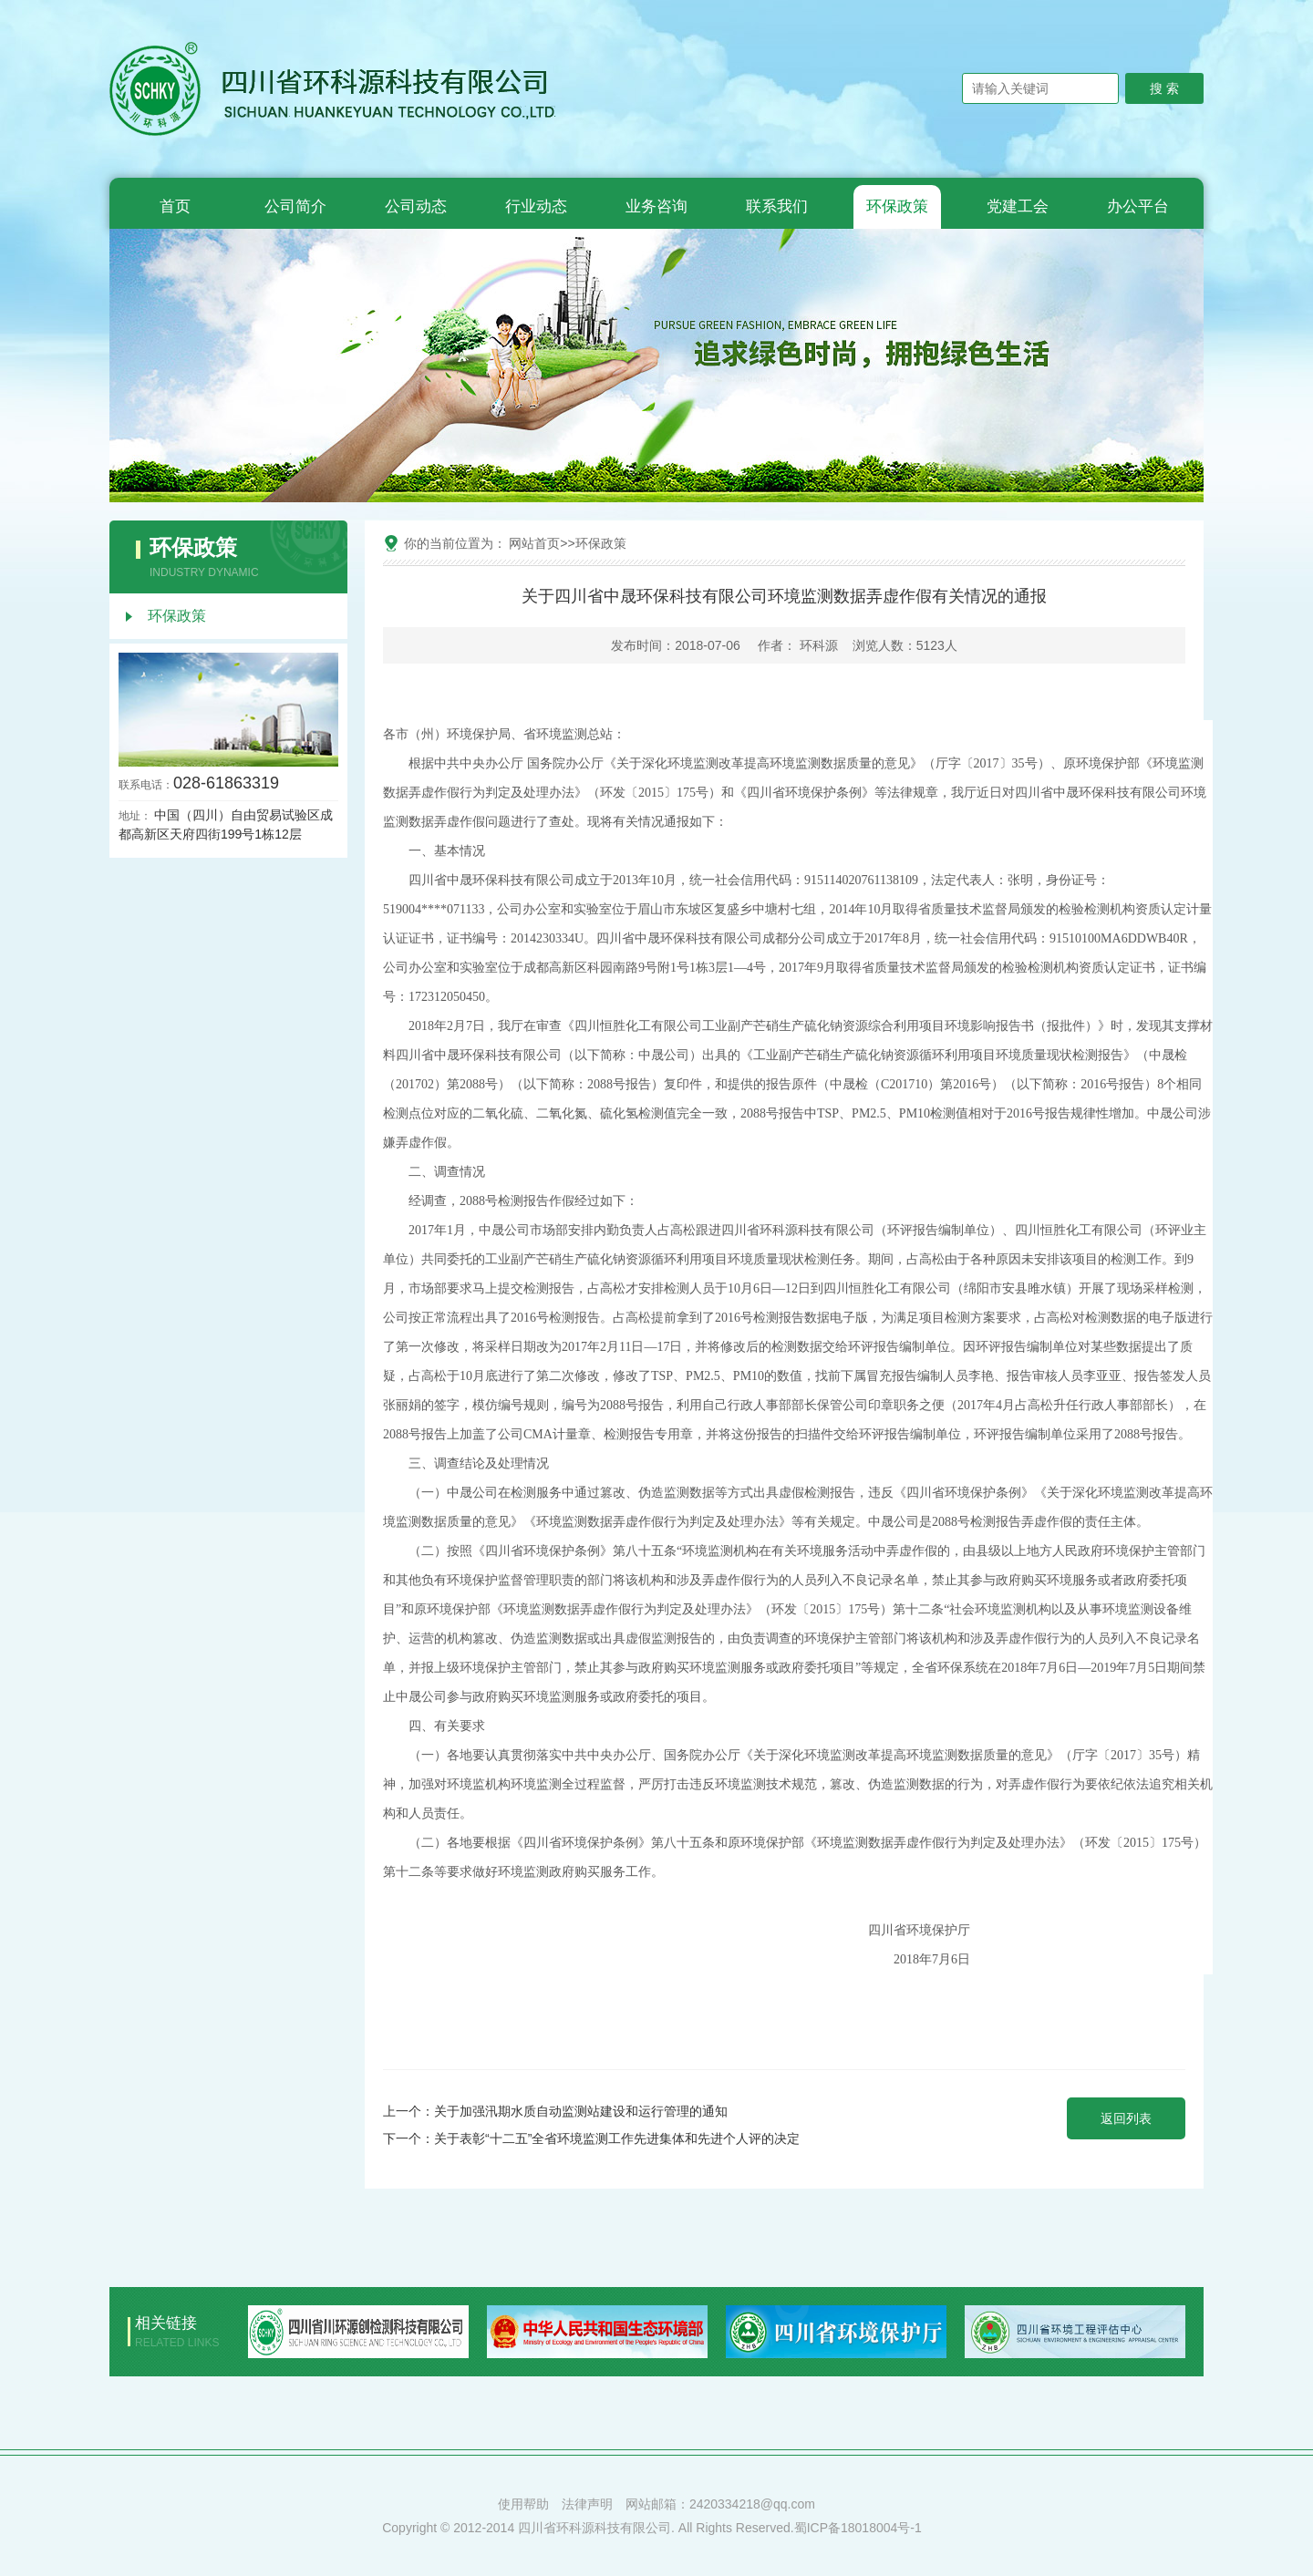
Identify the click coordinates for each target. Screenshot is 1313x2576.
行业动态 (536, 206)
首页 (175, 206)
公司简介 (295, 206)
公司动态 (416, 206)
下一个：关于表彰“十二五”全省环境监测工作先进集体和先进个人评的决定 (591, 2138)
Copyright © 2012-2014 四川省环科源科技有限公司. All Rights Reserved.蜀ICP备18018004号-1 (652, 2527)
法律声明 (587, 2504)
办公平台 (1138, 206)
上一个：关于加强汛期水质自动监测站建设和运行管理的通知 (555, 2111)
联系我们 (777, 206)
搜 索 (1164, 88)
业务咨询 (656, 206)
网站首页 (534, 543)
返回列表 (1126, 2118)
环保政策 (897, 206)
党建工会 (1018, 206)
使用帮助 (523, 2504)
